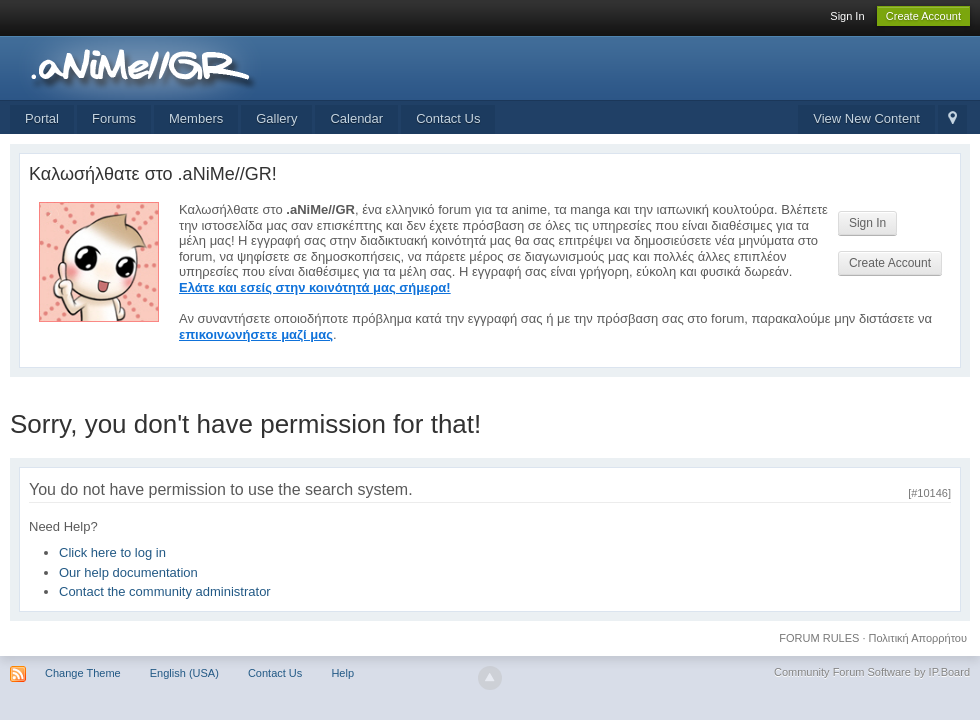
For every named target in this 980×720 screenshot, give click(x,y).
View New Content (866, 118)
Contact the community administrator (165, 591)
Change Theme (83, 673)
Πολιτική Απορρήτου (918, 638)
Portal (42, 118)
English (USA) (184, 673)
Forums (114, 118)
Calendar (356, 118)
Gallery (276, 118)
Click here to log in (112, 552)
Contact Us (448, 118)
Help (342, 673)
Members (196, 118)
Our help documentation (128, 572)
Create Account (923, 16)
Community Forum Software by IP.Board (872, 672)
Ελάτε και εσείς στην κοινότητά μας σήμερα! (315, 287)
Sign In (847, 16)
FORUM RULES (819, 638)
